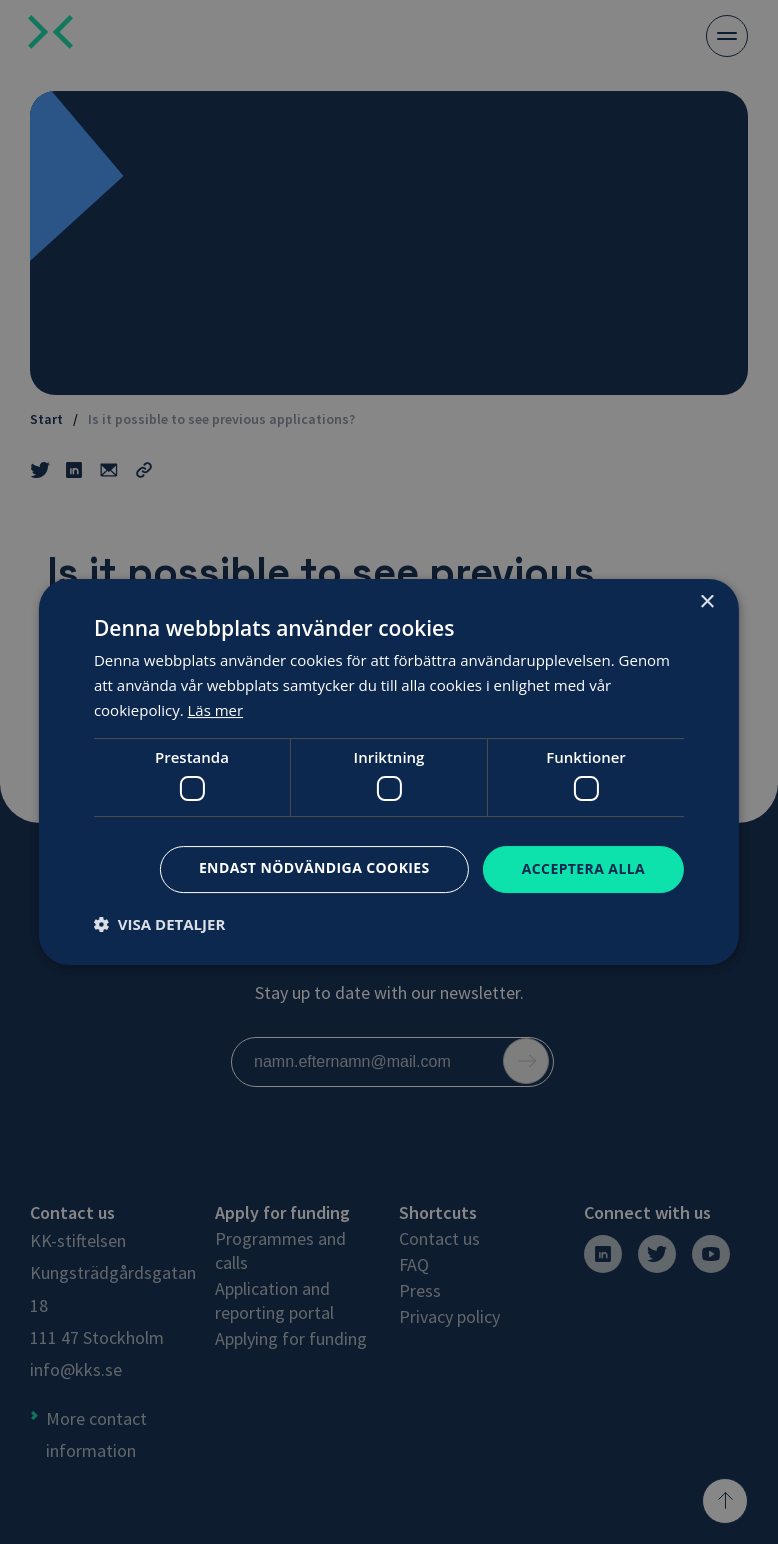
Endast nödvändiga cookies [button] (314, 867)
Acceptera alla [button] (583, 868)
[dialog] (389, 772)
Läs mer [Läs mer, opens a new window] (216, 710)
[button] (159, 924)
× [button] (706, 602)
